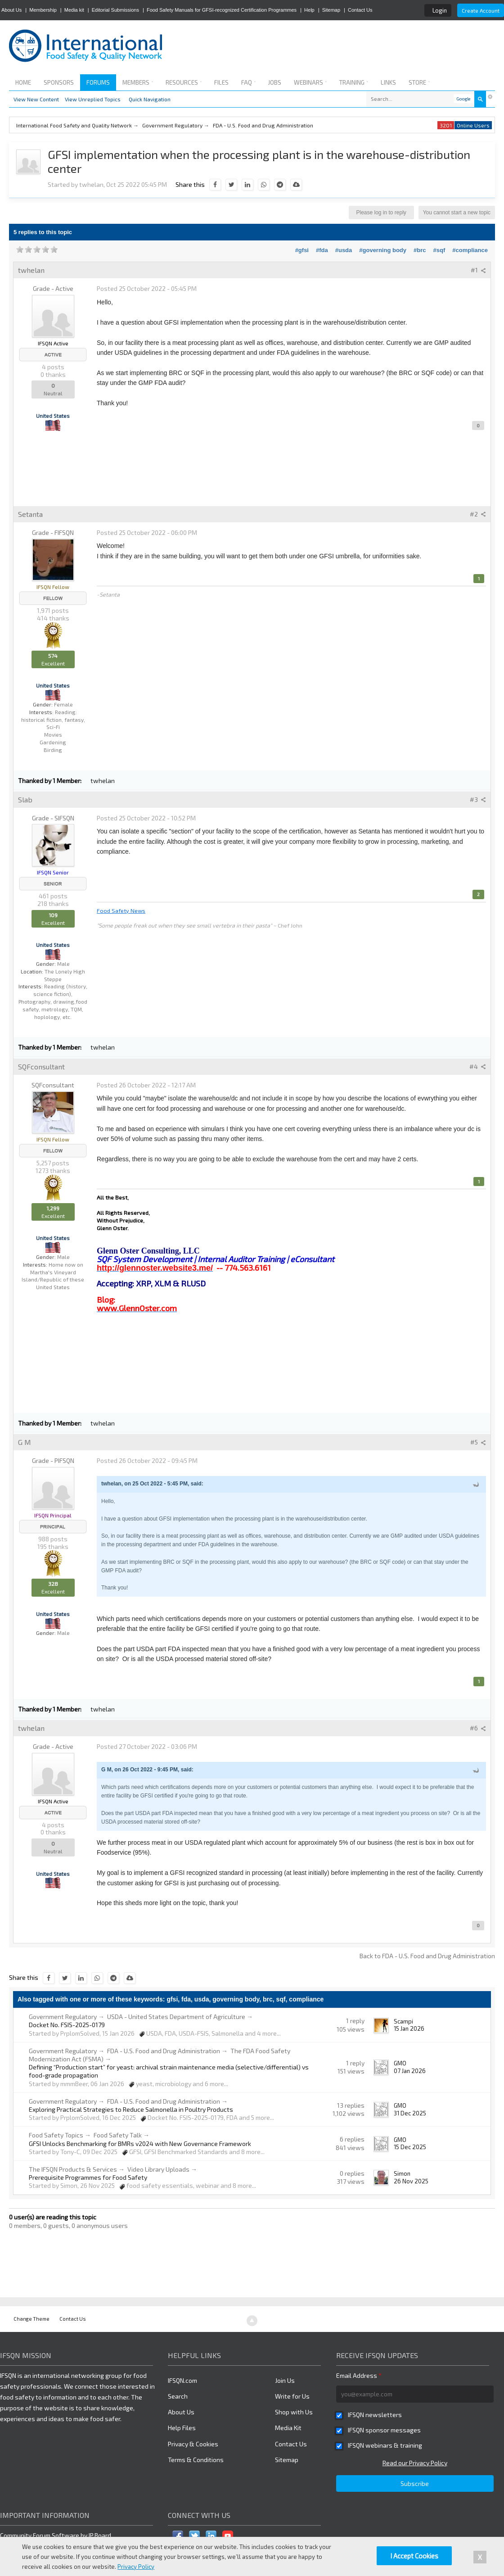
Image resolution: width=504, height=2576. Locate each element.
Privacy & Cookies (193, 2444)
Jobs (274, 82)
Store (419, 82)
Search (178, 2396)
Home (23, 82)
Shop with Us (294, 2412)
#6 (478, 1728)
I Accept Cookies (414, 2556)
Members (137, 82)
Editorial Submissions (115, 10)
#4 (477, 1066)
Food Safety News (121, 910)
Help (309, 10)
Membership (43, 10)
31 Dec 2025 (410, 2113)
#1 (478, 270)
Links (388, 82)
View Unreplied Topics (93, 99)
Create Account (481, 10)
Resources (184, 82)
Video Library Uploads (158, 2169)
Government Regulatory (63, 2016)
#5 (478, 1442)
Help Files (182, 2427)
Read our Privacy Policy (414, 2463)
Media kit (74, 10)
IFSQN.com (182, 2380)
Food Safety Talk (118, 2135)
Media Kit (288, 2427)
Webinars (310, 82)
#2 (478, 514)
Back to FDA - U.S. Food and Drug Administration (427, 1956)
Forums (98, 82)
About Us (11, 10)
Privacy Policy (135, 2566)
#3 (478, 799)
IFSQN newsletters (375, 2414)
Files (221, 82)
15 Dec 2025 (410, 2146)
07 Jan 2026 (410, 2070)
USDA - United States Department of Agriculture (176, 2016)
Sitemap (331, 10)
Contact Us (360, 10)
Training (353, 82)
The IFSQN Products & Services (73, 2169)
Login (439, 10)
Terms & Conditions (196, 2459)
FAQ (248, 82)
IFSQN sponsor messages (384, 2430)
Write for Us (292, 2396)
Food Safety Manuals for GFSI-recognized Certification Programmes (222, 10)
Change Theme (32, 2319)
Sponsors (59, 82)
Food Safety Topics (56, 2135)
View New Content (36, 99)
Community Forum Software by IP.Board (55, 2535)
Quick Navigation (150, 99)
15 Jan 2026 (409, 2028)
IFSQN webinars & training (385, 2445)
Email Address (359, 2375)
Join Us (285, 2380)
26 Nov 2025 (411, 2181)
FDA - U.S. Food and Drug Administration (163, 2051)
